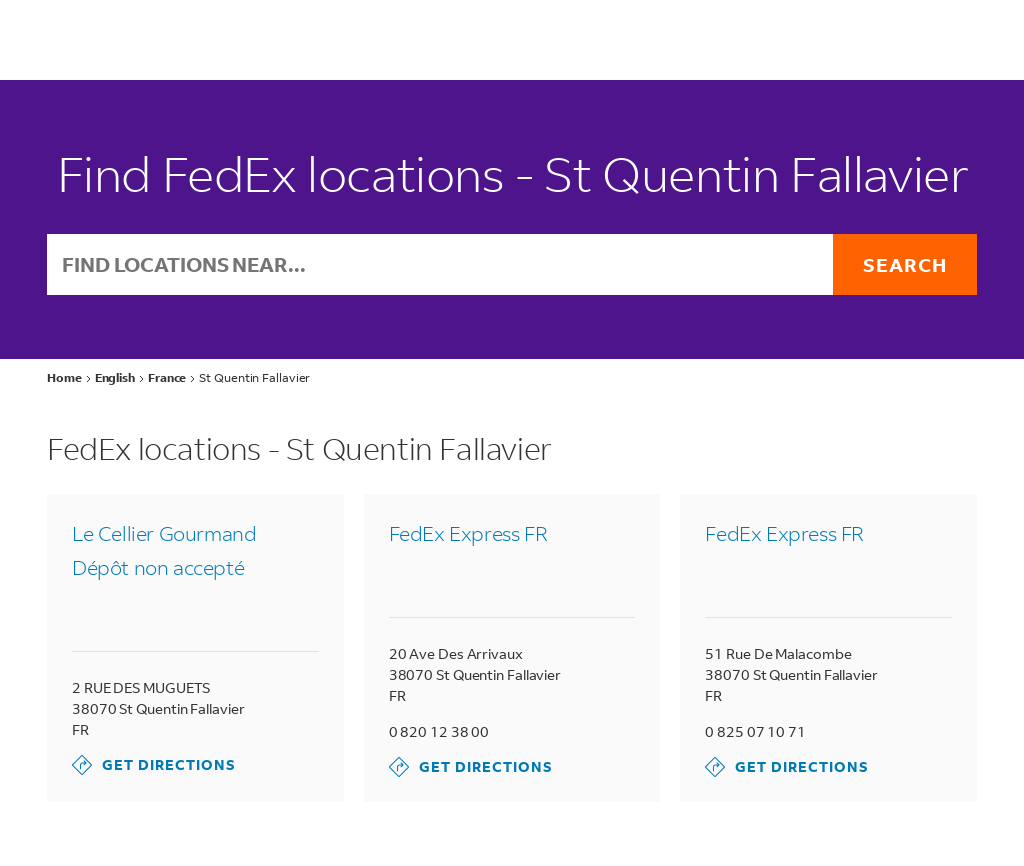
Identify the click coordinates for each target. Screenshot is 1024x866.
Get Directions (154, 765)
